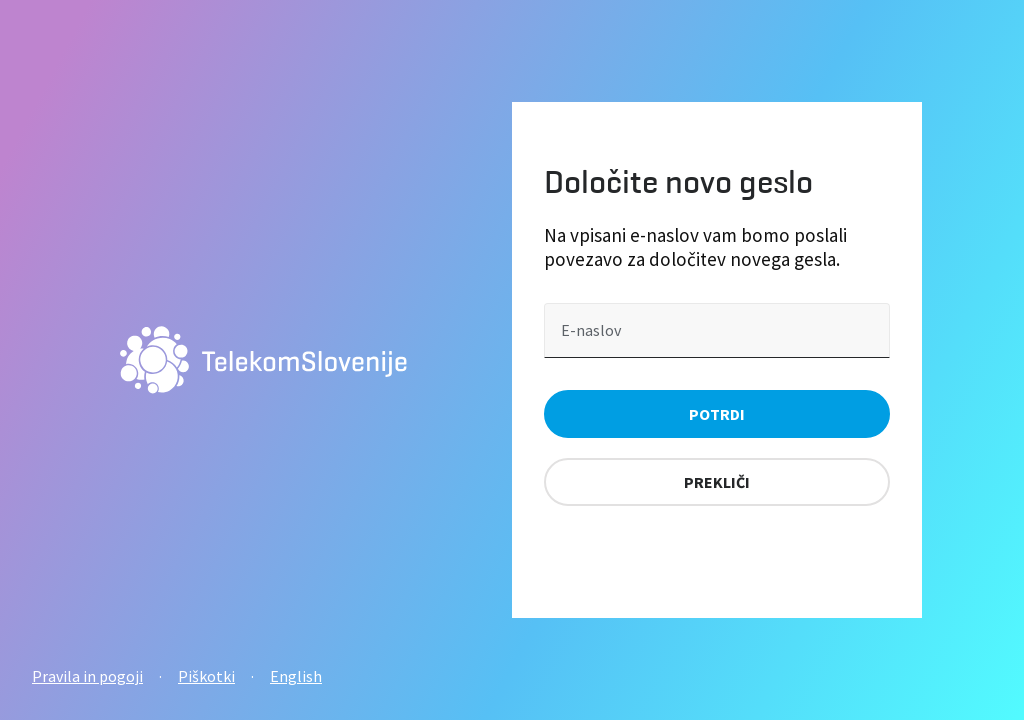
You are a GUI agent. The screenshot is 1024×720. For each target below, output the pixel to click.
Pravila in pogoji (87, 676)
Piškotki (206, 676)
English (296, 676)
